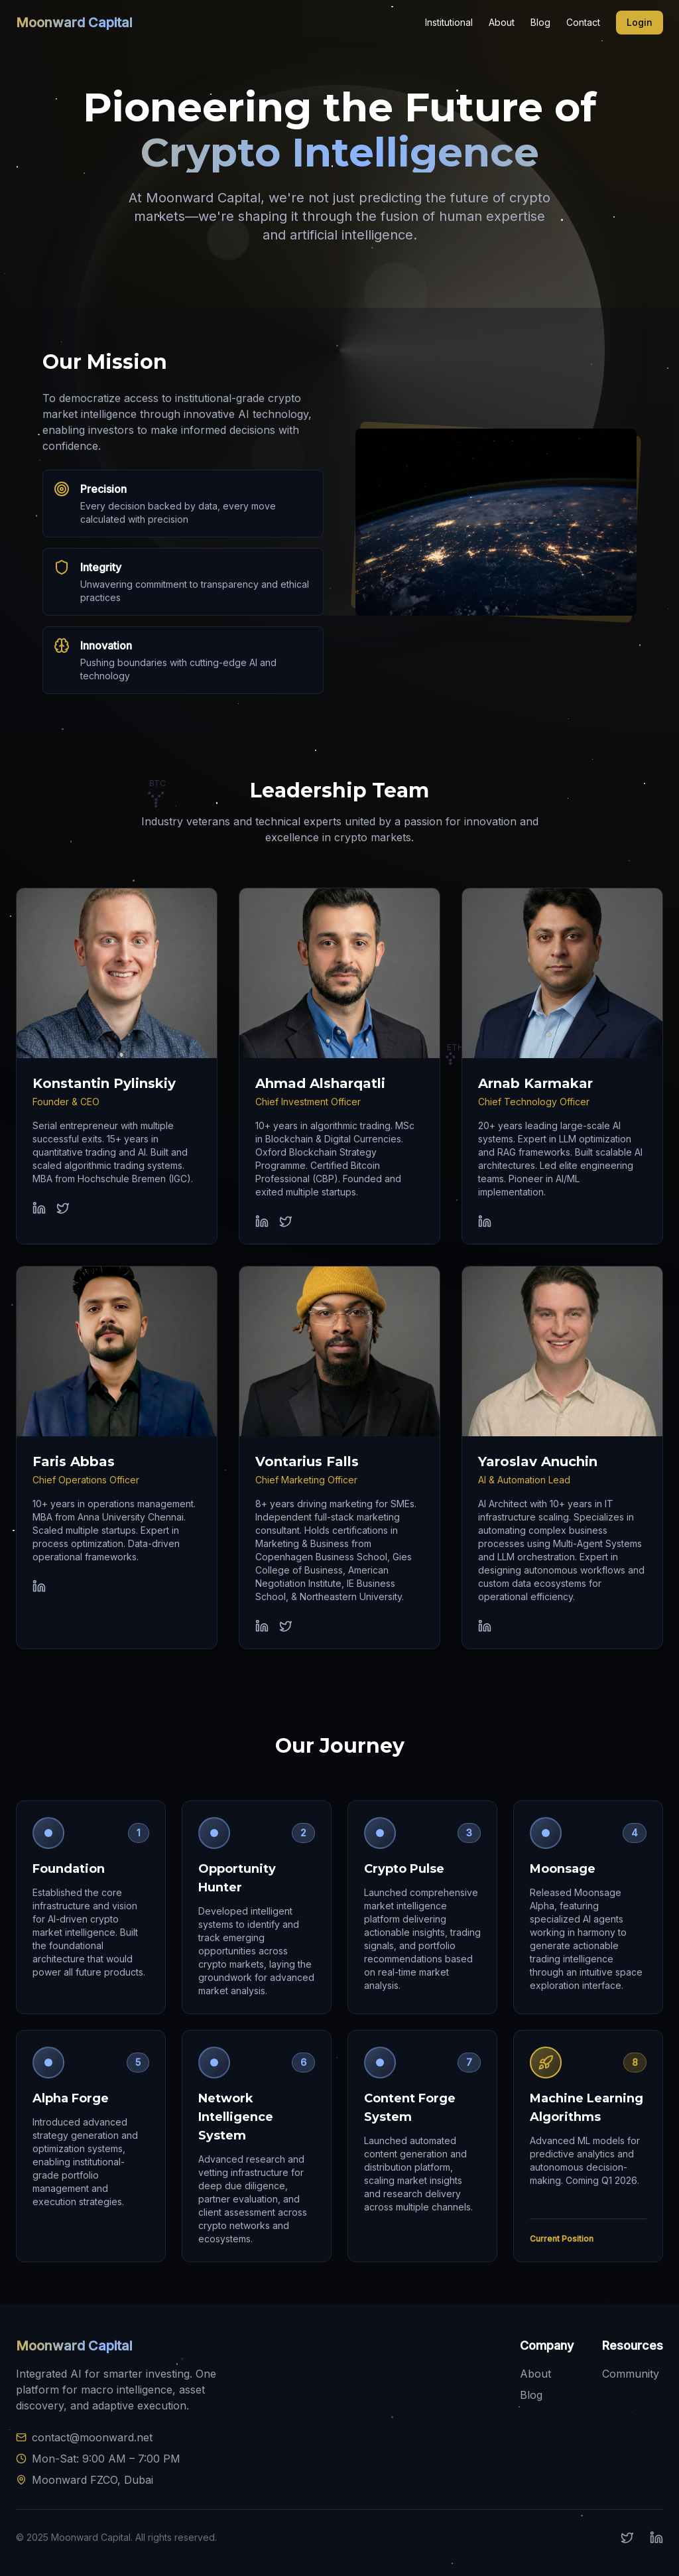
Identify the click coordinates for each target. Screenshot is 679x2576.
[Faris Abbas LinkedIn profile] (39, 1586)
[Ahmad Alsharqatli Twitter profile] (285, 1221)
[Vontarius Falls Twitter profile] (285, 1626)
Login (639, 22)
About (502, 22)
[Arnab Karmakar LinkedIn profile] (484, 1221)
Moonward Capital (74, 23)
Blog (540, 22)
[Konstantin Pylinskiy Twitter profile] (63, 1208)
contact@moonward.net (92, 2437)
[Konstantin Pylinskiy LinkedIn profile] (39, 1208)
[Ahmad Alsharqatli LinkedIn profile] (262, 1221)
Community (630, 2373)
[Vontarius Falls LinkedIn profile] (262, 1626)
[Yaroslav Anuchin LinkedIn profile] (484, 1626)
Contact (583, 22)
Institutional (449, 22)
